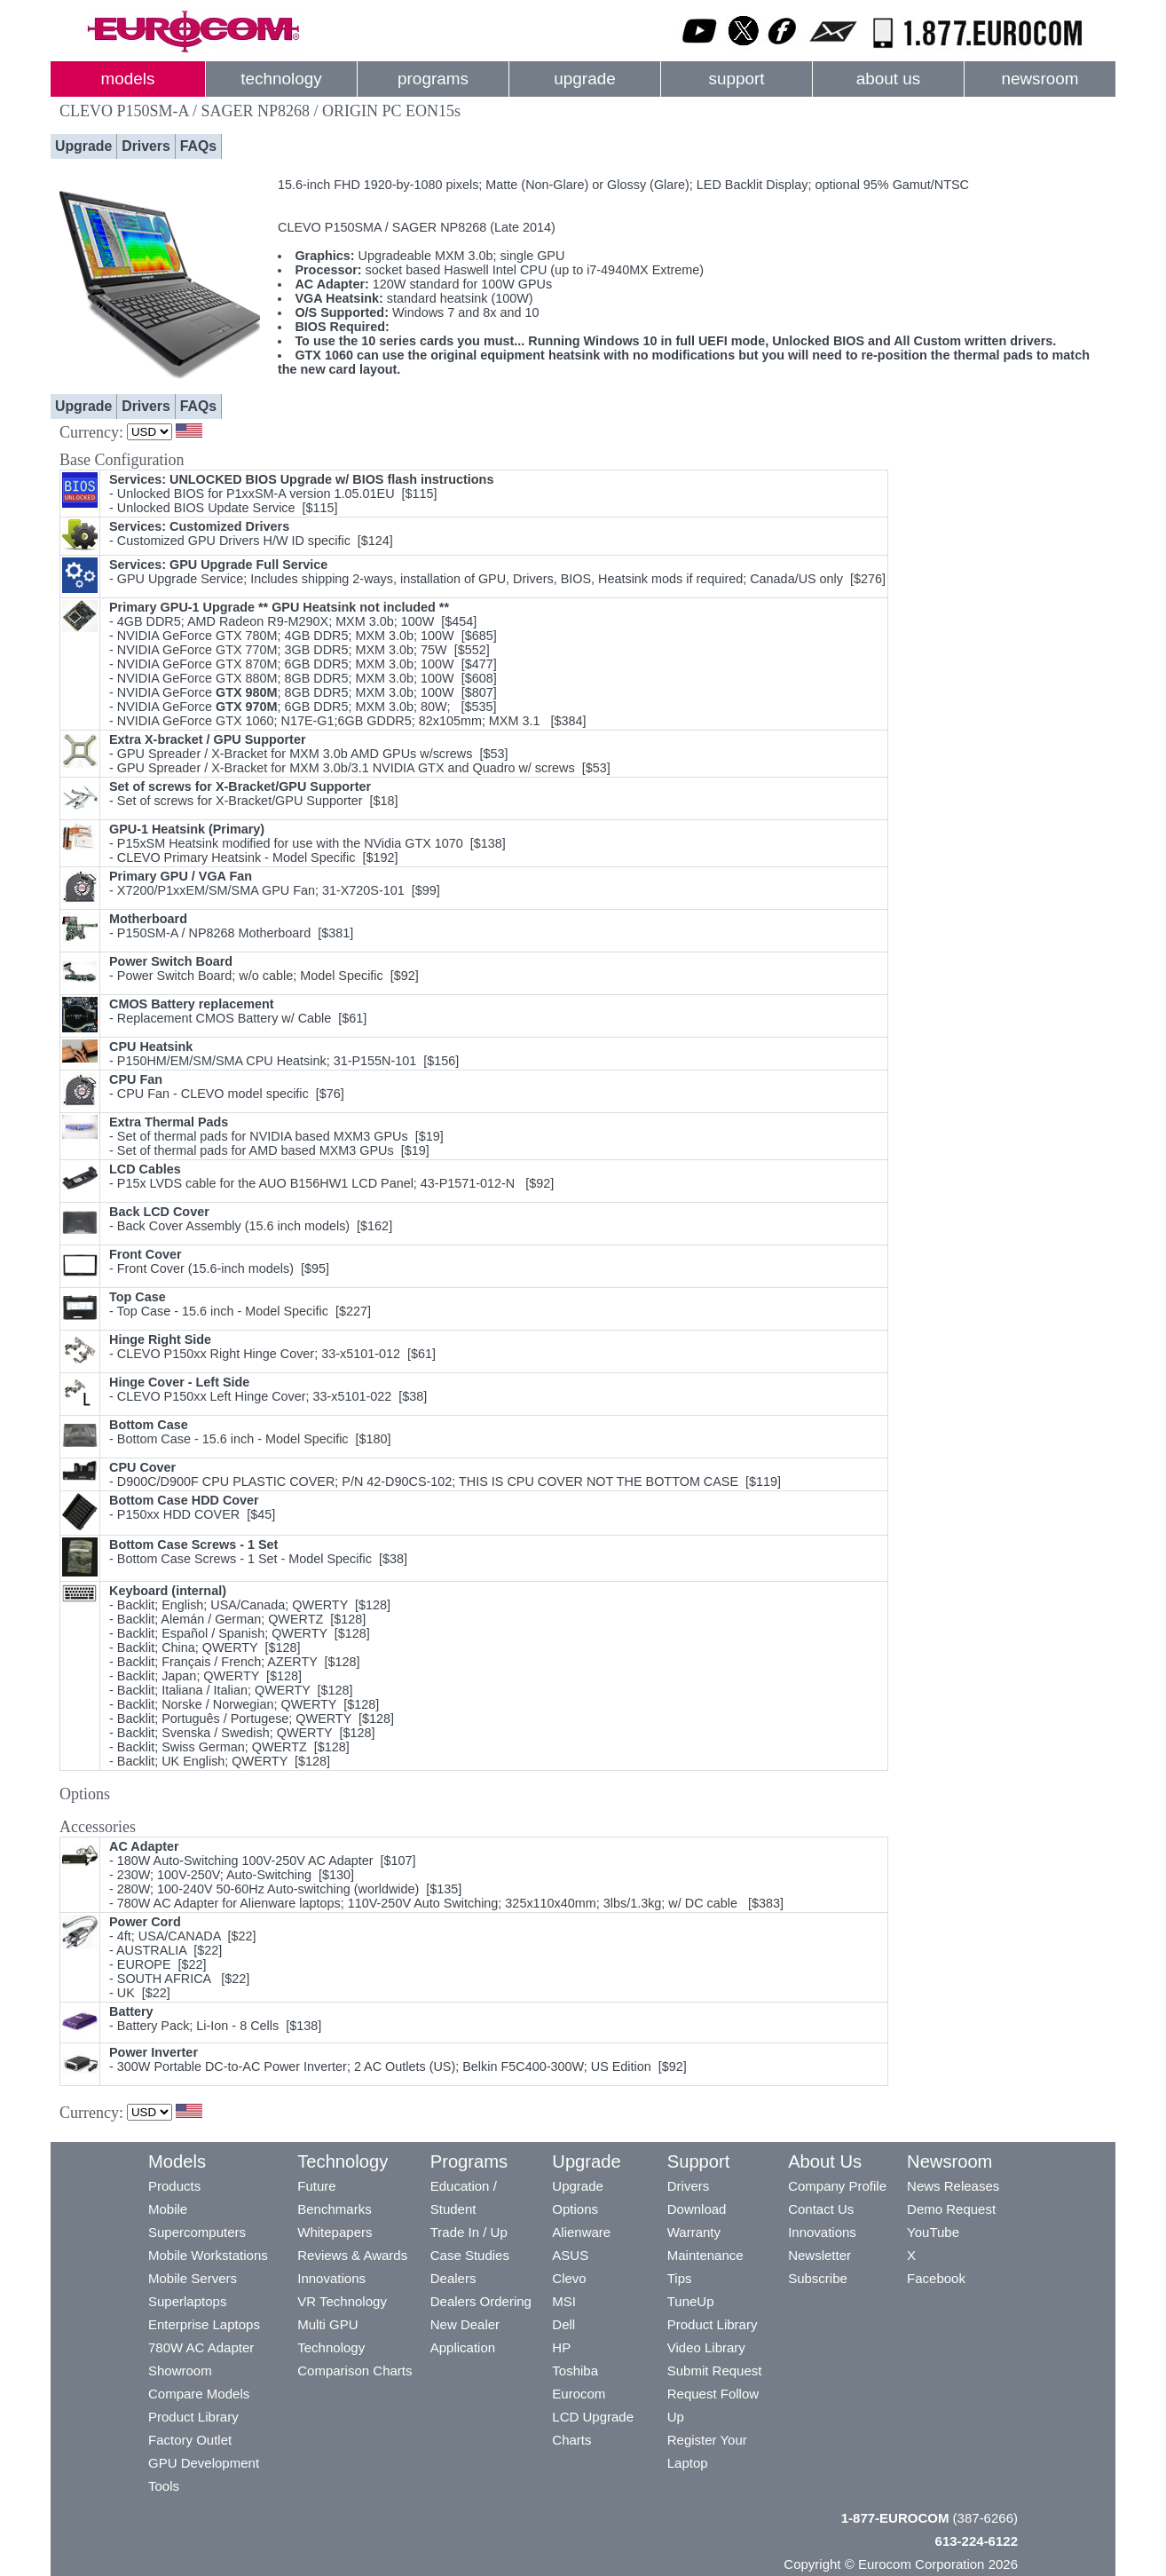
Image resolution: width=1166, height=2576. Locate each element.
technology (280, 78)
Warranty (694, 2232)
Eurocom (578, 2393)
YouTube (933, 2232)
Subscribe (817, 2278)
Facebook (936, 2278)
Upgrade (83, 146)
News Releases (953, 2185)
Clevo (569, 2278)
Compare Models (198, 2393)
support (736, 78)
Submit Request (714, 2370)
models (128, 78)
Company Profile (837, 2185)
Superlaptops (187, 2301)
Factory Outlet (190, 2439)
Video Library (706, 2347)
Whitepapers (334, 2232)
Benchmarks (334, 2208)
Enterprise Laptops (204, 2324)
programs (433, 78)
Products (174, 2185)
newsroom (1039, 78)
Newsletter (819, 2255)
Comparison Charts (354, 2370)
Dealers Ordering (481, 2301)
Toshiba (575, 2370)
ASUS (570, 2255)
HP (561, 2347)
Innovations (331, 2278)
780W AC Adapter (201, 2347)
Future (316, 2185)
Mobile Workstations (208, 2255)
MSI (564, 2301)
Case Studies (469, 2255)
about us (888, 78)
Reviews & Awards (352, 2255)
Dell (563, 2324)
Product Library (193, 2416)
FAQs (198, 146)
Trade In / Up (469, 2232)
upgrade (584, 78)
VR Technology (342, 2301)
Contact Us (821, 2208)
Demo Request (951, 2208)
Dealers (453, 2278)
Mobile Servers (192, 2278)
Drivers (146, 146)
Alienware (581, 2232)
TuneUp (690, 2301)
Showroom (180, 2370)
